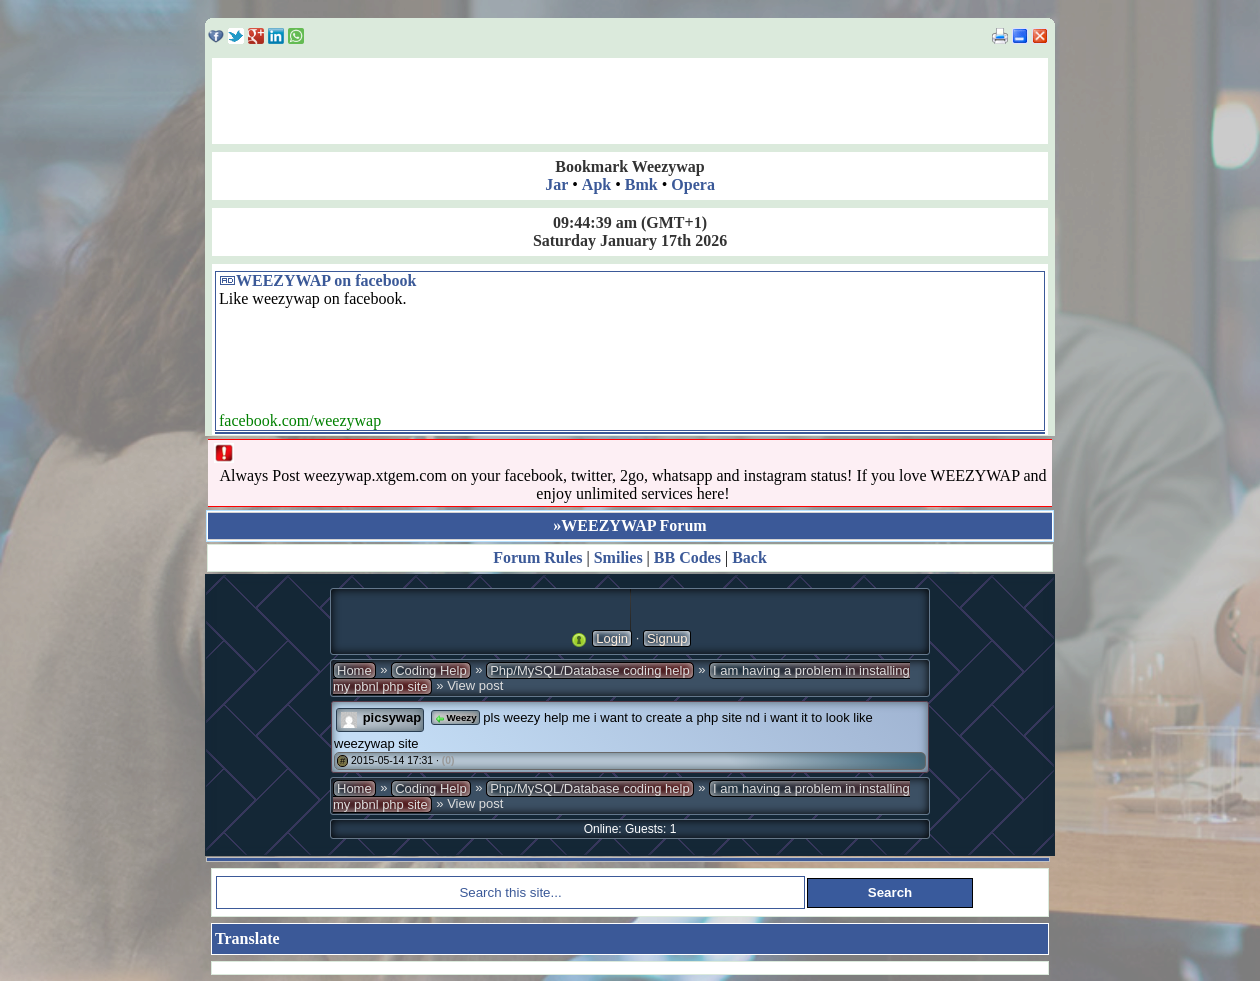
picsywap (392, 717)
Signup (667, 638)
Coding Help (431, 670)
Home (354, 670)
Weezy (455, 717)
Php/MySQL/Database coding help (589, 670)
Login (612, 638)
